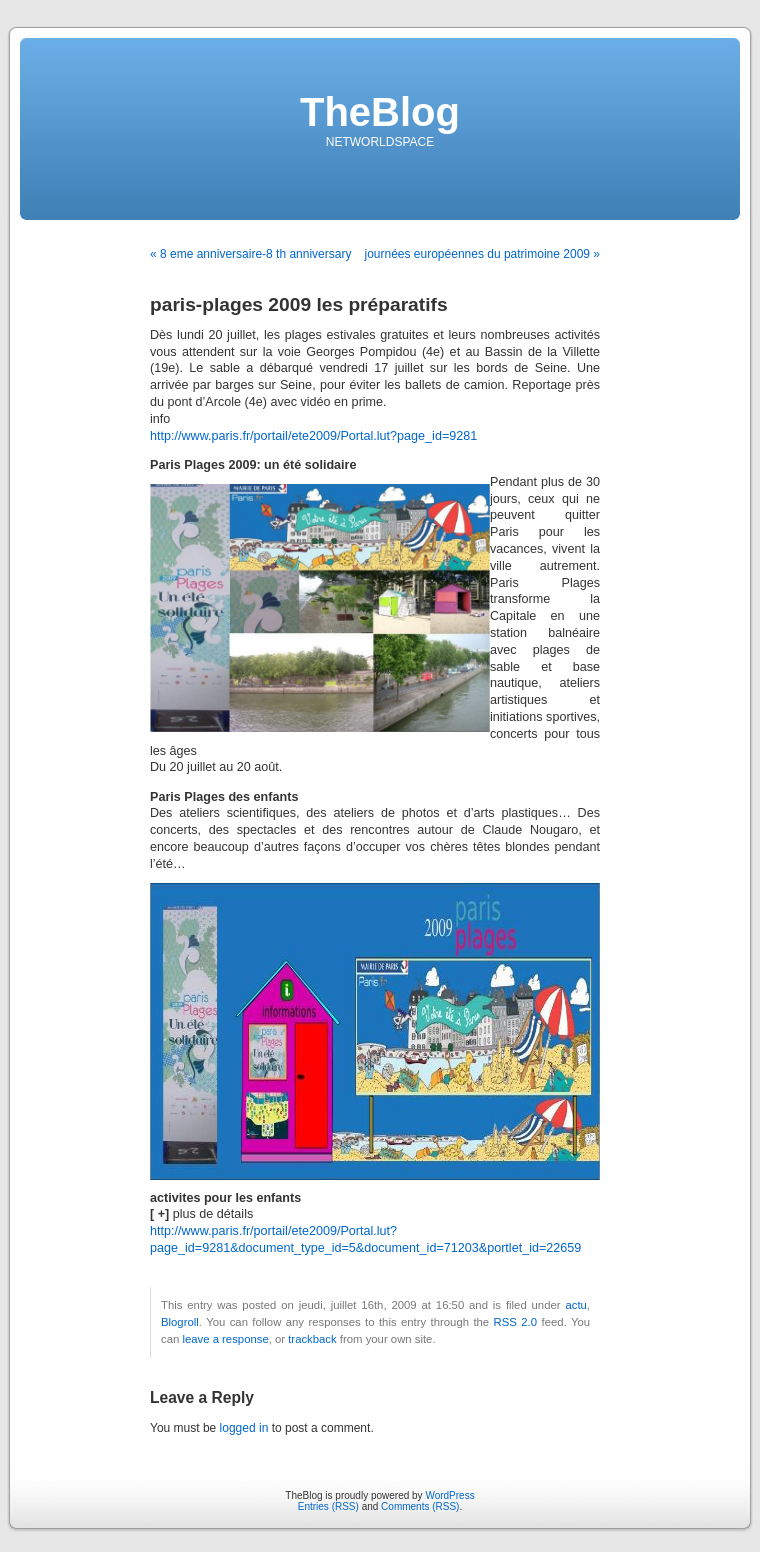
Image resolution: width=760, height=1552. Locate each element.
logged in (244, 1428)
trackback (312, 1339)
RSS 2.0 (515, 1322)
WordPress (449, 1495)
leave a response (225, 1339)
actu (575, 1305)
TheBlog (380, 112)
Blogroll (180, 1322)
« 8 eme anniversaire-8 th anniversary (250, 254)
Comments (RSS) (420, 1506)
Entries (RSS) (328, 1506)
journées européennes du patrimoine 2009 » (482, 254)
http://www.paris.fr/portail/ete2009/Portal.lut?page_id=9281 (313, 436)
